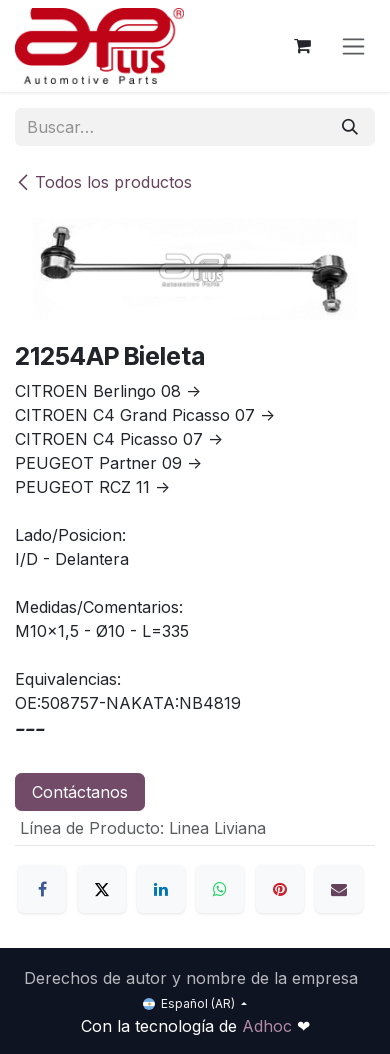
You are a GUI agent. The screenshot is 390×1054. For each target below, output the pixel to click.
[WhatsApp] (220, 889)
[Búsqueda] (350, 127)
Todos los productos (103, 182)
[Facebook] (42, 889)
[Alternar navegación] (353, 46)
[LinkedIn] (161, 889)
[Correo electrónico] (339, 889)
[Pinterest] (280, 889)
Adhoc (269, 1026)
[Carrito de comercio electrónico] (302, 46)
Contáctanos (80, 792)
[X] (102, 889)
